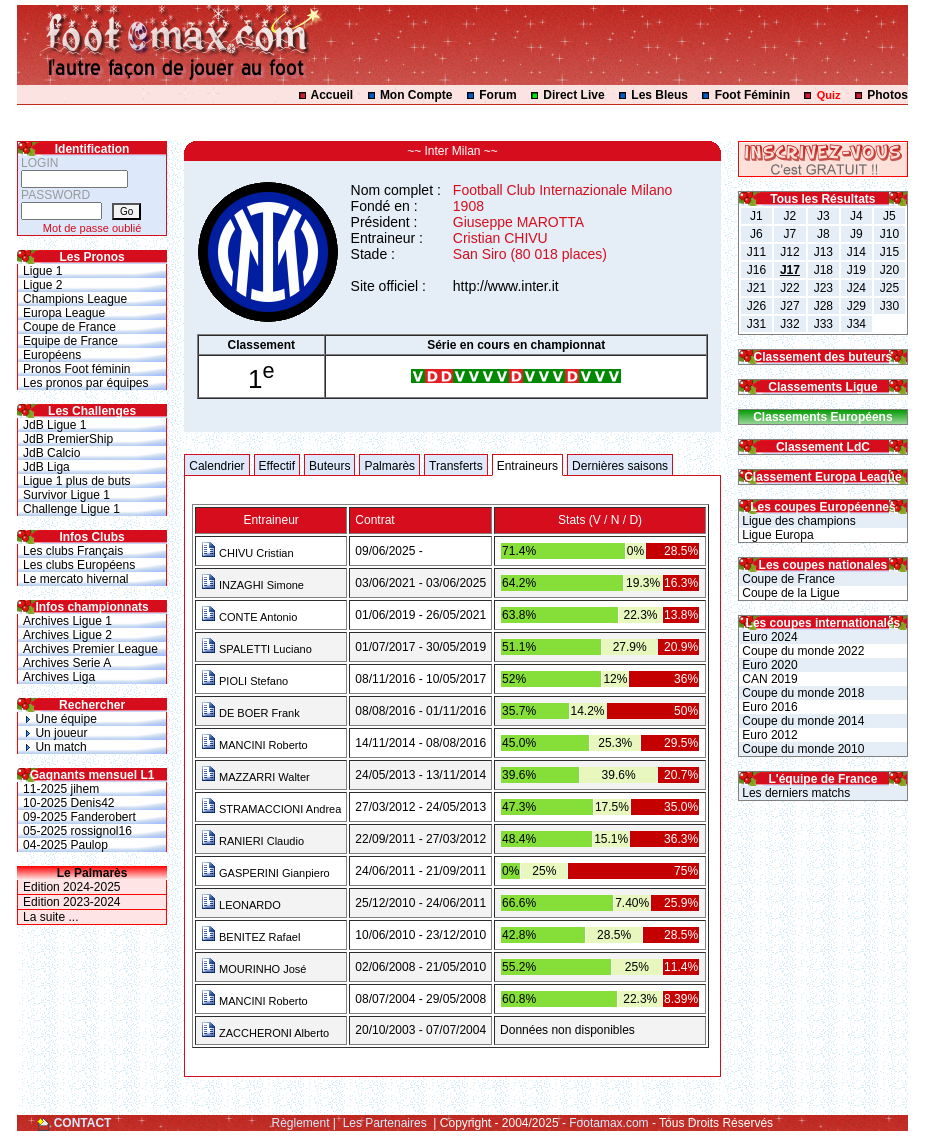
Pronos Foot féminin (76, 369)
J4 (856, 216)
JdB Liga (46, 467)
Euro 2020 (768, 665)
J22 (789, 288)
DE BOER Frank (250, 713)
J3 (823, 216)
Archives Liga (59, 677)
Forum (497, 95)
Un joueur (55, 733)
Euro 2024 (768, 637)
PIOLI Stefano (244, 681)
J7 (790, 234)
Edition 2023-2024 (71, 902)
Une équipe (60, 719)
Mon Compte (416, 95)
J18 (823, 270)
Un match (55, 747)
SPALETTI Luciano (256, 649)
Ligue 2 (42, 285)
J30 (889, 306)
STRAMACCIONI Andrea (271, 809)
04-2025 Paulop (65, 845)
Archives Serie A (67, 663)
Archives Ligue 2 (67, 635)
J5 (889, 216)
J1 (756, 216)
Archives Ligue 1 (67, 621)
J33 (823, 324)
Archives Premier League (90, 649)
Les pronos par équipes (85, 383)
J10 (889, 234)
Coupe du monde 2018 (801, 693)
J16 (756, 270)
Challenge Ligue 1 (71, 509)
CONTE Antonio (249, 617)
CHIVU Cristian (247, 553)
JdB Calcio (51, 453)
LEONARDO (241, 905)
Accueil (332, 95)
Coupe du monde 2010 (801, 749)
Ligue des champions (797, 521)
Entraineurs (527, 466)
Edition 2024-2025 (71, 887)
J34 (856, 324)
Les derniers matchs (794, 793)
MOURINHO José (253, 969)
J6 (756, 234)
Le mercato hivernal (75, 579)
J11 (756, 252)
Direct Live (573, 95)
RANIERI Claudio (252, 841)
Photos (887, 95)
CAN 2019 (768, 679)
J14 (856, 252)
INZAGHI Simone (252, 585)
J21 (756, 288)
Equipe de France (70, 341)
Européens (52, 355)
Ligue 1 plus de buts (76, 481)
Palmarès (389, 466)
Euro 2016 (768, 707)
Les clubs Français (73, 551)
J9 (856, 234)
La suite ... (50, 917)
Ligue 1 (42, 271)
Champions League (75, 299)
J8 (823, 234)
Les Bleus (659, 95)
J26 (756, 306)
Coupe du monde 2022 (801, 651)
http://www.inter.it (506, 286)
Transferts (456, 466)
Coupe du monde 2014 (801, 721)
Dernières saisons (620, 466)
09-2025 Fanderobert (79, 817)
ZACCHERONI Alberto (265, 1033)
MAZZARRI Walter (255, 777)
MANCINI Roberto (254, 745)
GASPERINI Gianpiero (265, 873)
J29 (856, 306)
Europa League (64, 313)
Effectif (277, 466)
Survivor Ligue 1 (66, 495)
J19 (856, 270)
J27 (789, 306)
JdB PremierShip (68, 439)
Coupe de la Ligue (789, 593)
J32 (789, 324)
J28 (823, 306)
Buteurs (329, 466)
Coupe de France (69, 327)
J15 (889, 252)
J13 (823, 252)
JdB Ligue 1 (54, 425)
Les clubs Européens (79, 565)
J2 (790, 216)
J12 (789, 252)
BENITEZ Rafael (250, 937)
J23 (823, 288)
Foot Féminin (752, 95)
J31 (756, 324)
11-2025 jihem (61, 789)
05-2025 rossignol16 (77, 831)
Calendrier (216, 466)
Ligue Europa (776, 535)
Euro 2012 (768, 735)
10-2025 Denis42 (68, 803)
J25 (889, 288)
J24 (856, 288)
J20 (889, 270)
